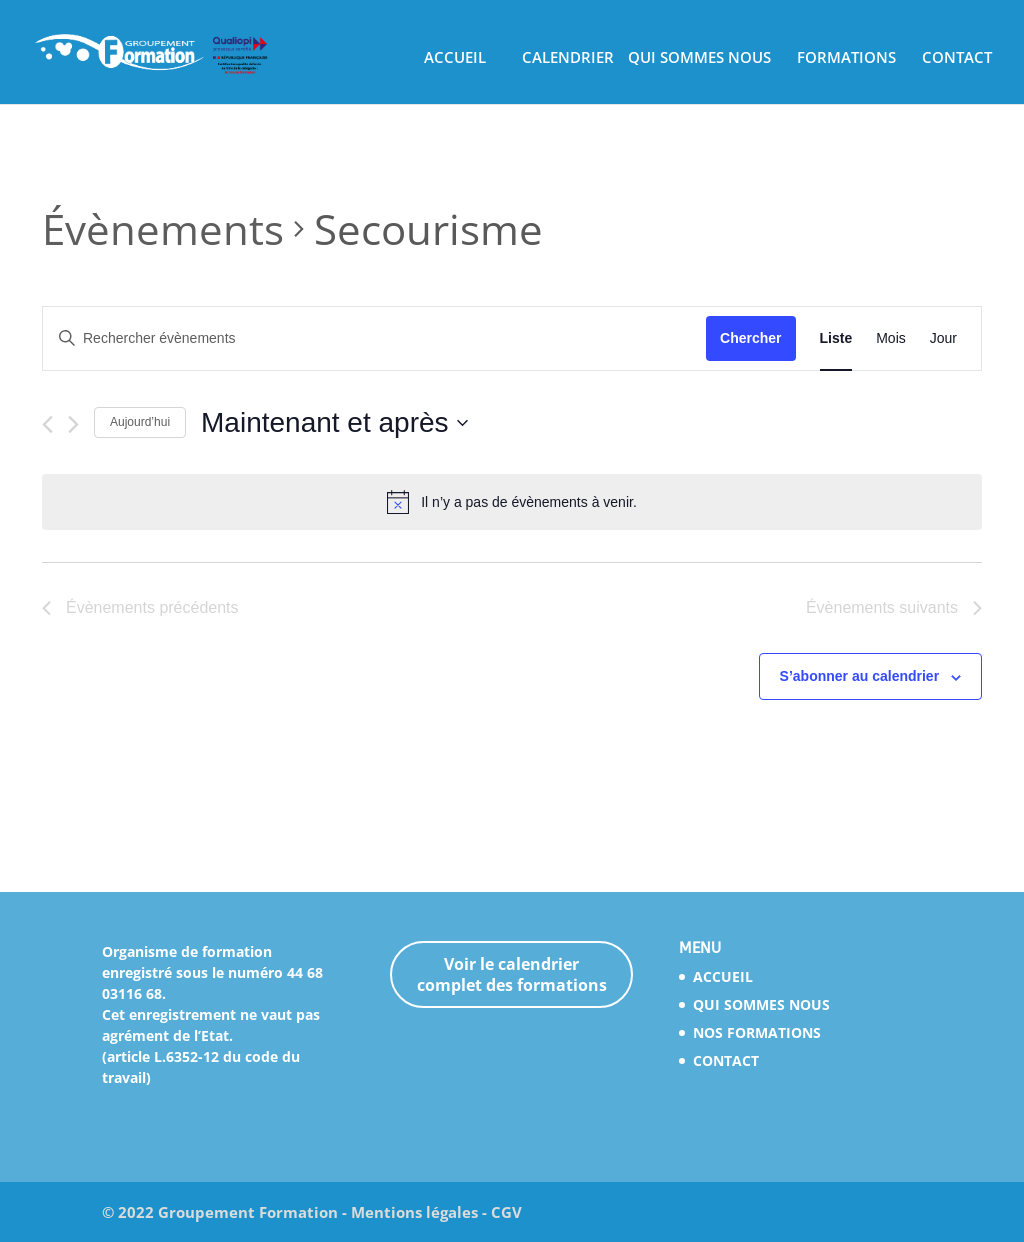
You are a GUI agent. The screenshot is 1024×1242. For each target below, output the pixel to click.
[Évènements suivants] (73, 424)
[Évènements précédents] (47, 424)
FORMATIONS (846, 58)
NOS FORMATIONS (757, 1032)
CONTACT (957, 58)
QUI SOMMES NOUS (699, 58)
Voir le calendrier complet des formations (512, 974)
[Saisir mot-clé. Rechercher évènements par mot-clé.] (374, 338)
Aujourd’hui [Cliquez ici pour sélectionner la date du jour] (140, 422)
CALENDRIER (568, 58)
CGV (506, 1212)
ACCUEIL (455, 58)
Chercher (750, 338)
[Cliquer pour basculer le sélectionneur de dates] (334, 423)
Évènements (163, 228)
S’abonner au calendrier (860, 676)
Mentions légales (414, 1212)
